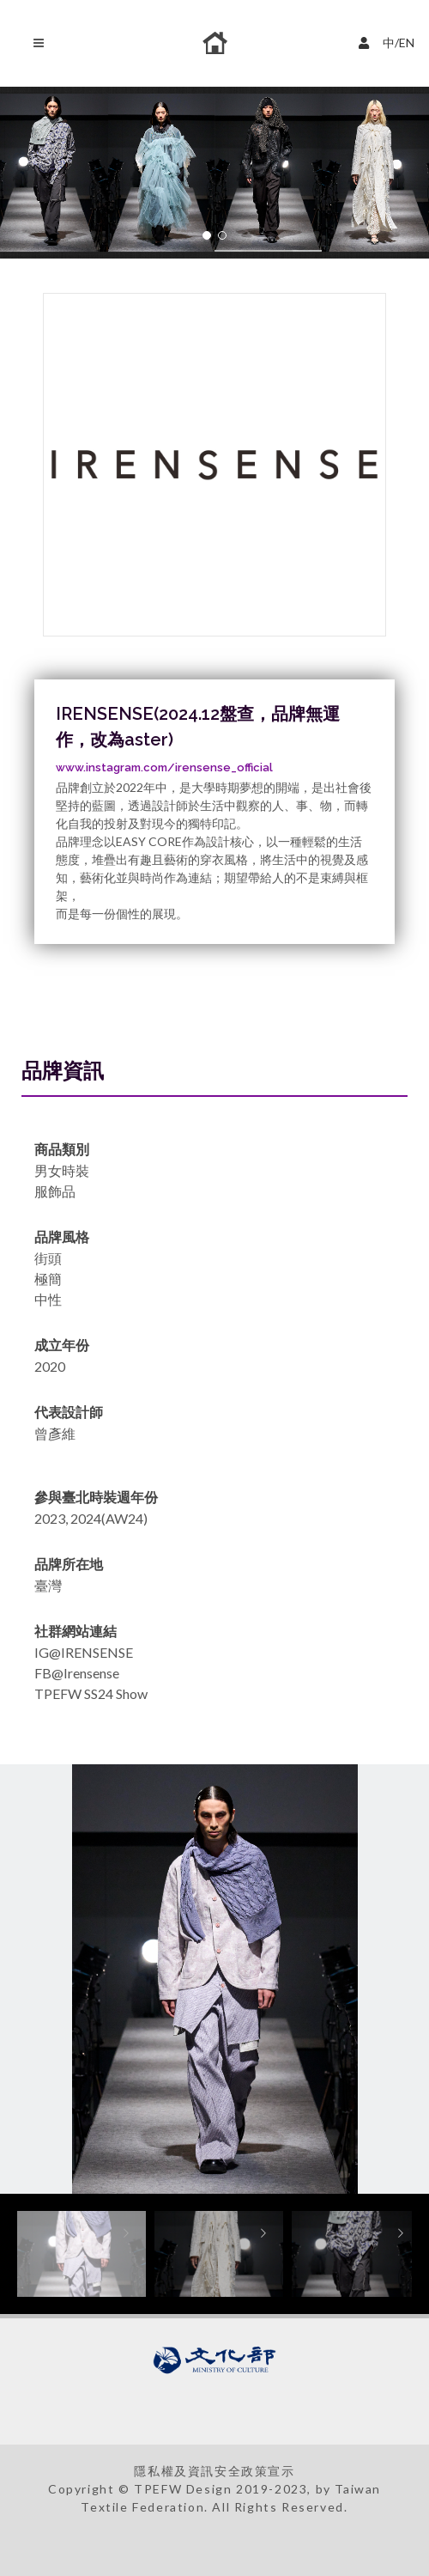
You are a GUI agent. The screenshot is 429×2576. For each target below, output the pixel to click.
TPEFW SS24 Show (91, 1693)
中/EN (389, 40)
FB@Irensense (76, 1673)
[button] (206, 235)
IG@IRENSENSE (83, 1652)
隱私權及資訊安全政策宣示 (214, 2470)
